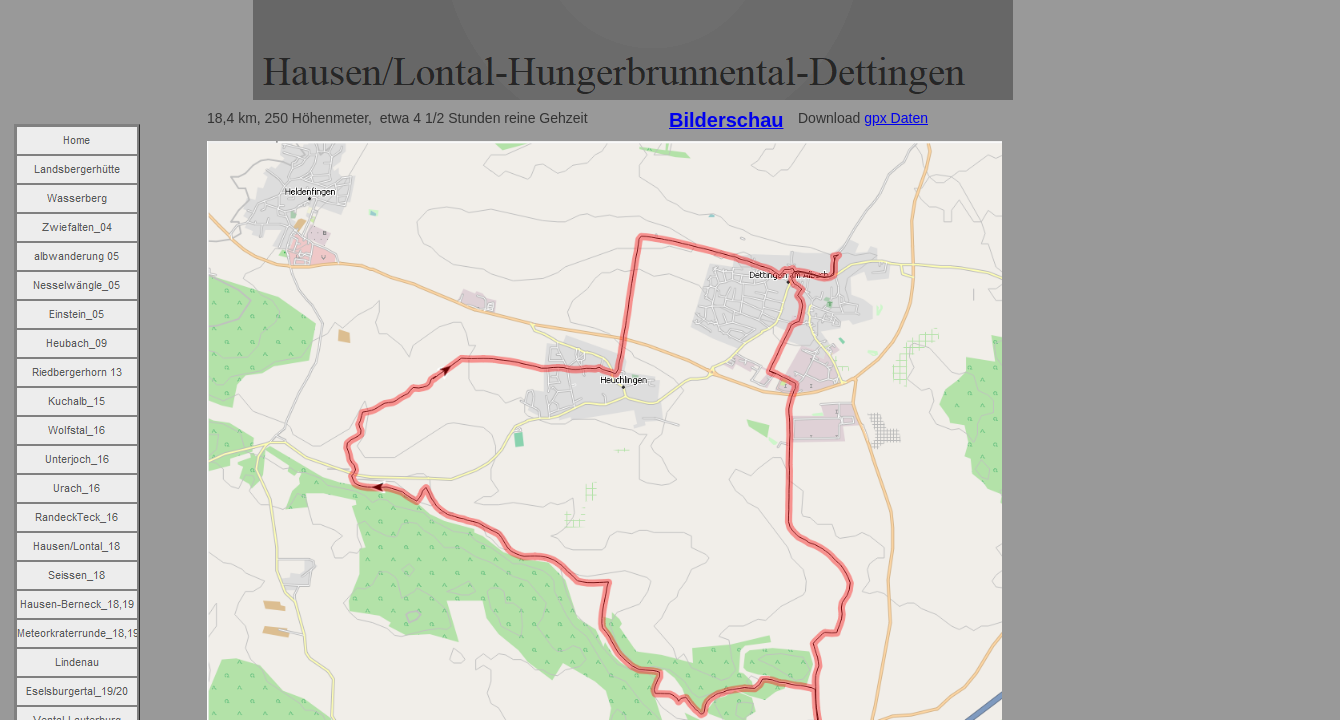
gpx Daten (896, 118)
